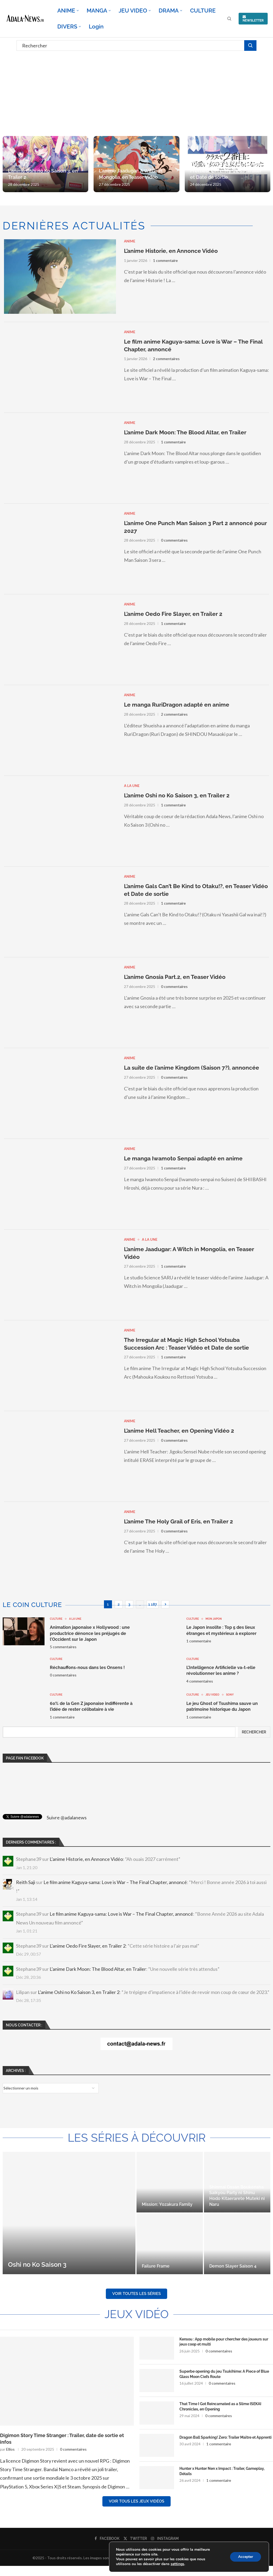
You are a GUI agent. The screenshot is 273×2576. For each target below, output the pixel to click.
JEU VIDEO (133, 10)
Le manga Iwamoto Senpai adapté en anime (183, 1158)
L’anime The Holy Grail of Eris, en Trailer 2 (178, 1521)
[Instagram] (165, 2538)
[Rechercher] (136, 45)
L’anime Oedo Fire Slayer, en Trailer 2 (173, 614)
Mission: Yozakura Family (167, 2204)
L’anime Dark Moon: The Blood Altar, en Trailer (185, 432)
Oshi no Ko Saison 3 (37, 2264)
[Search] (229, 19)
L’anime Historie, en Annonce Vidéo (171, 251)
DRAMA (169, 10)
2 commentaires (166, 358)
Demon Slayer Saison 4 (232, 2266)
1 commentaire (165, 260)
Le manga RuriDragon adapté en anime (176, 704)
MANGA (97, 10)
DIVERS (67, 26)
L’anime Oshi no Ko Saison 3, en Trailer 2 (177, 795)
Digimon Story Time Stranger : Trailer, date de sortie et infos (62, 2439)
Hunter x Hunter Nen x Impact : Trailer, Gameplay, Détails (221, 2471)
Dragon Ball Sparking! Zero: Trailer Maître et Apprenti (225, 2437)
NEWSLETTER (253, 18)
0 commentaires (174, 540)
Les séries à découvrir (137, 2137)
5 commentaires (63, 1646)
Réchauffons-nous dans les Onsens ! (87, 1667)
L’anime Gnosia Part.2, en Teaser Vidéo (175, 977)
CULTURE (203, 10)
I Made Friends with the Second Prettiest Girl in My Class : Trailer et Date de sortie (226, 170)
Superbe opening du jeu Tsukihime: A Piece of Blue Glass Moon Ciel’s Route (224, 2374)
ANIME (66, 10)
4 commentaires (199, 1681)
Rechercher (254, 1732)
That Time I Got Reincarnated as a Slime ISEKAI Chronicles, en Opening (220, 2406)
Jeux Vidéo (137, 2314)
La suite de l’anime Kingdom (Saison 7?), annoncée (191, 1067)
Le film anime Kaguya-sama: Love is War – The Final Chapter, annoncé (115, 1882)
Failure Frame (156, 2266)
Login (96, 26)
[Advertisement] (136, 93)
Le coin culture (32, 1605)
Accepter (245, 2556)
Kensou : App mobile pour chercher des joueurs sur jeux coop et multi (223, 2342)
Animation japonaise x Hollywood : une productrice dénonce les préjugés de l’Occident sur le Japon (90, 1633)
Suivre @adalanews (67, 1817)
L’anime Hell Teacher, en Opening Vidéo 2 (179, 1430)
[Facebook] (107, 2538)
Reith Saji (25, 1882)
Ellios (10, 2449)
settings (177, 2564)
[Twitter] (135, 2538)
